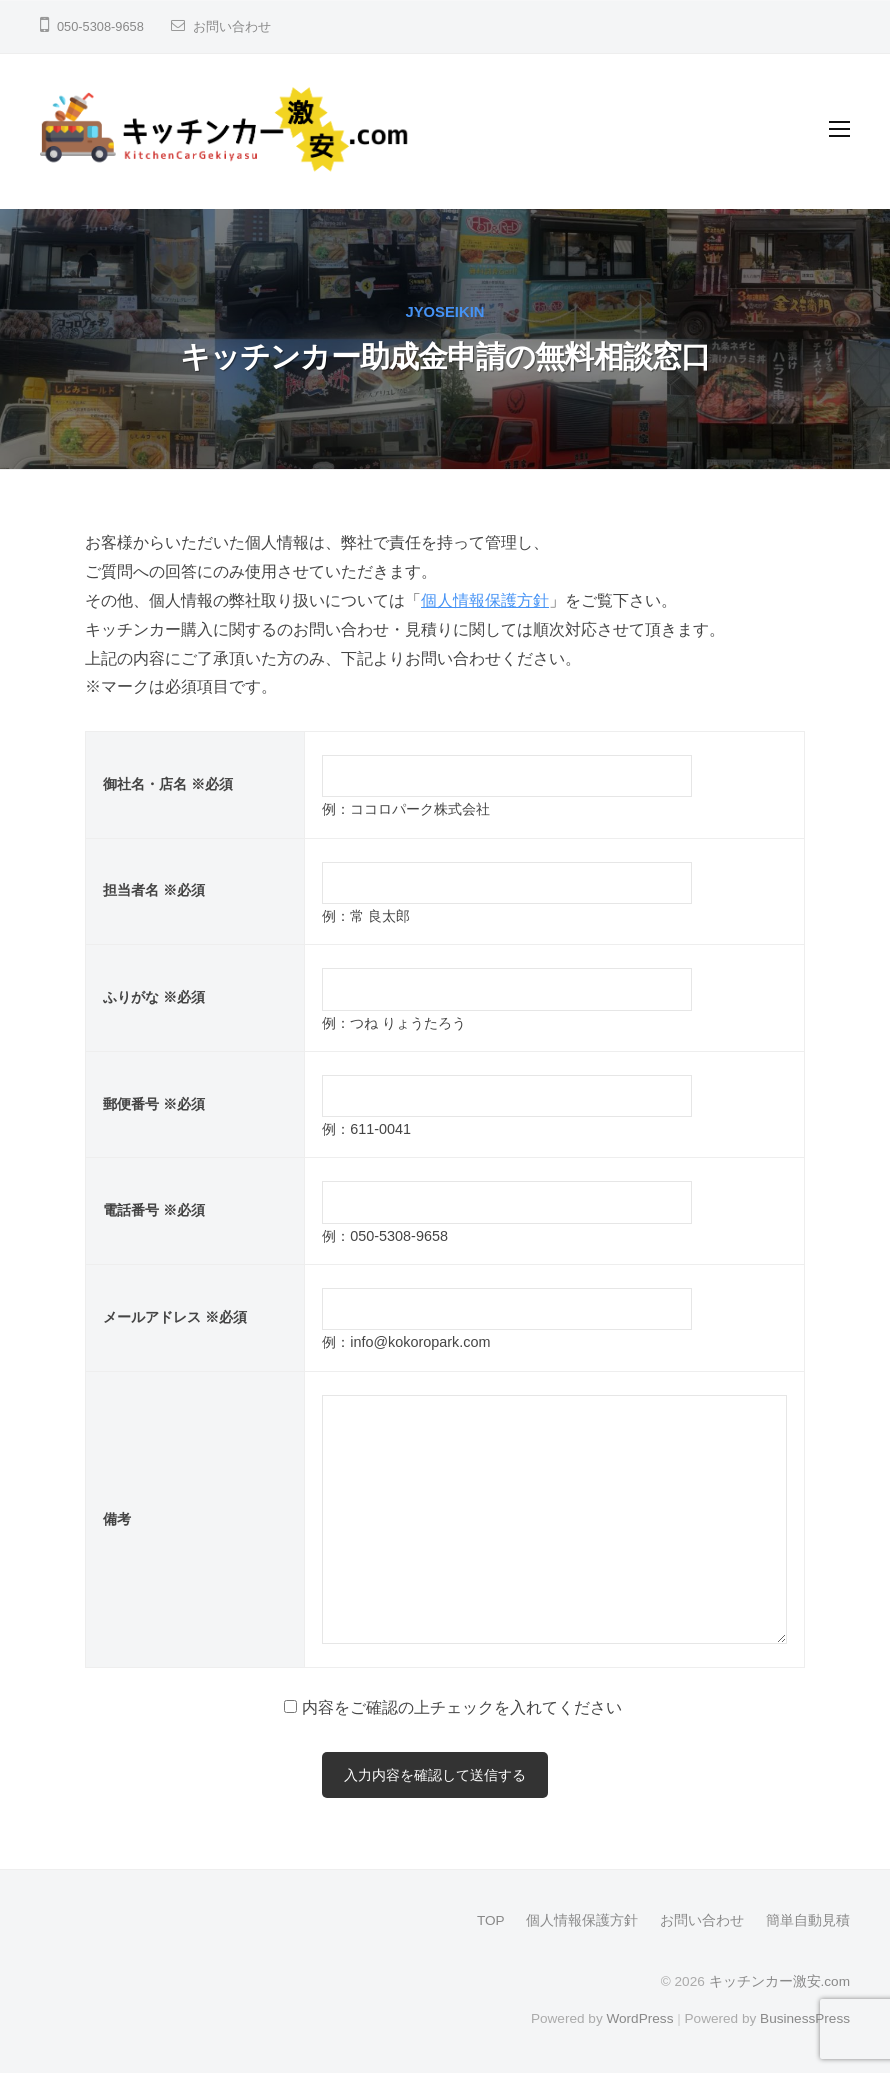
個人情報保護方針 (485, 600)
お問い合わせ (232, 26)
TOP (491, 1920)
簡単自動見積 (808, 1920)
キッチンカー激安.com (779, 1981)
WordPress (639, 2018)
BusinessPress (805, 2018)
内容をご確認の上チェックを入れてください (462, 1707)
